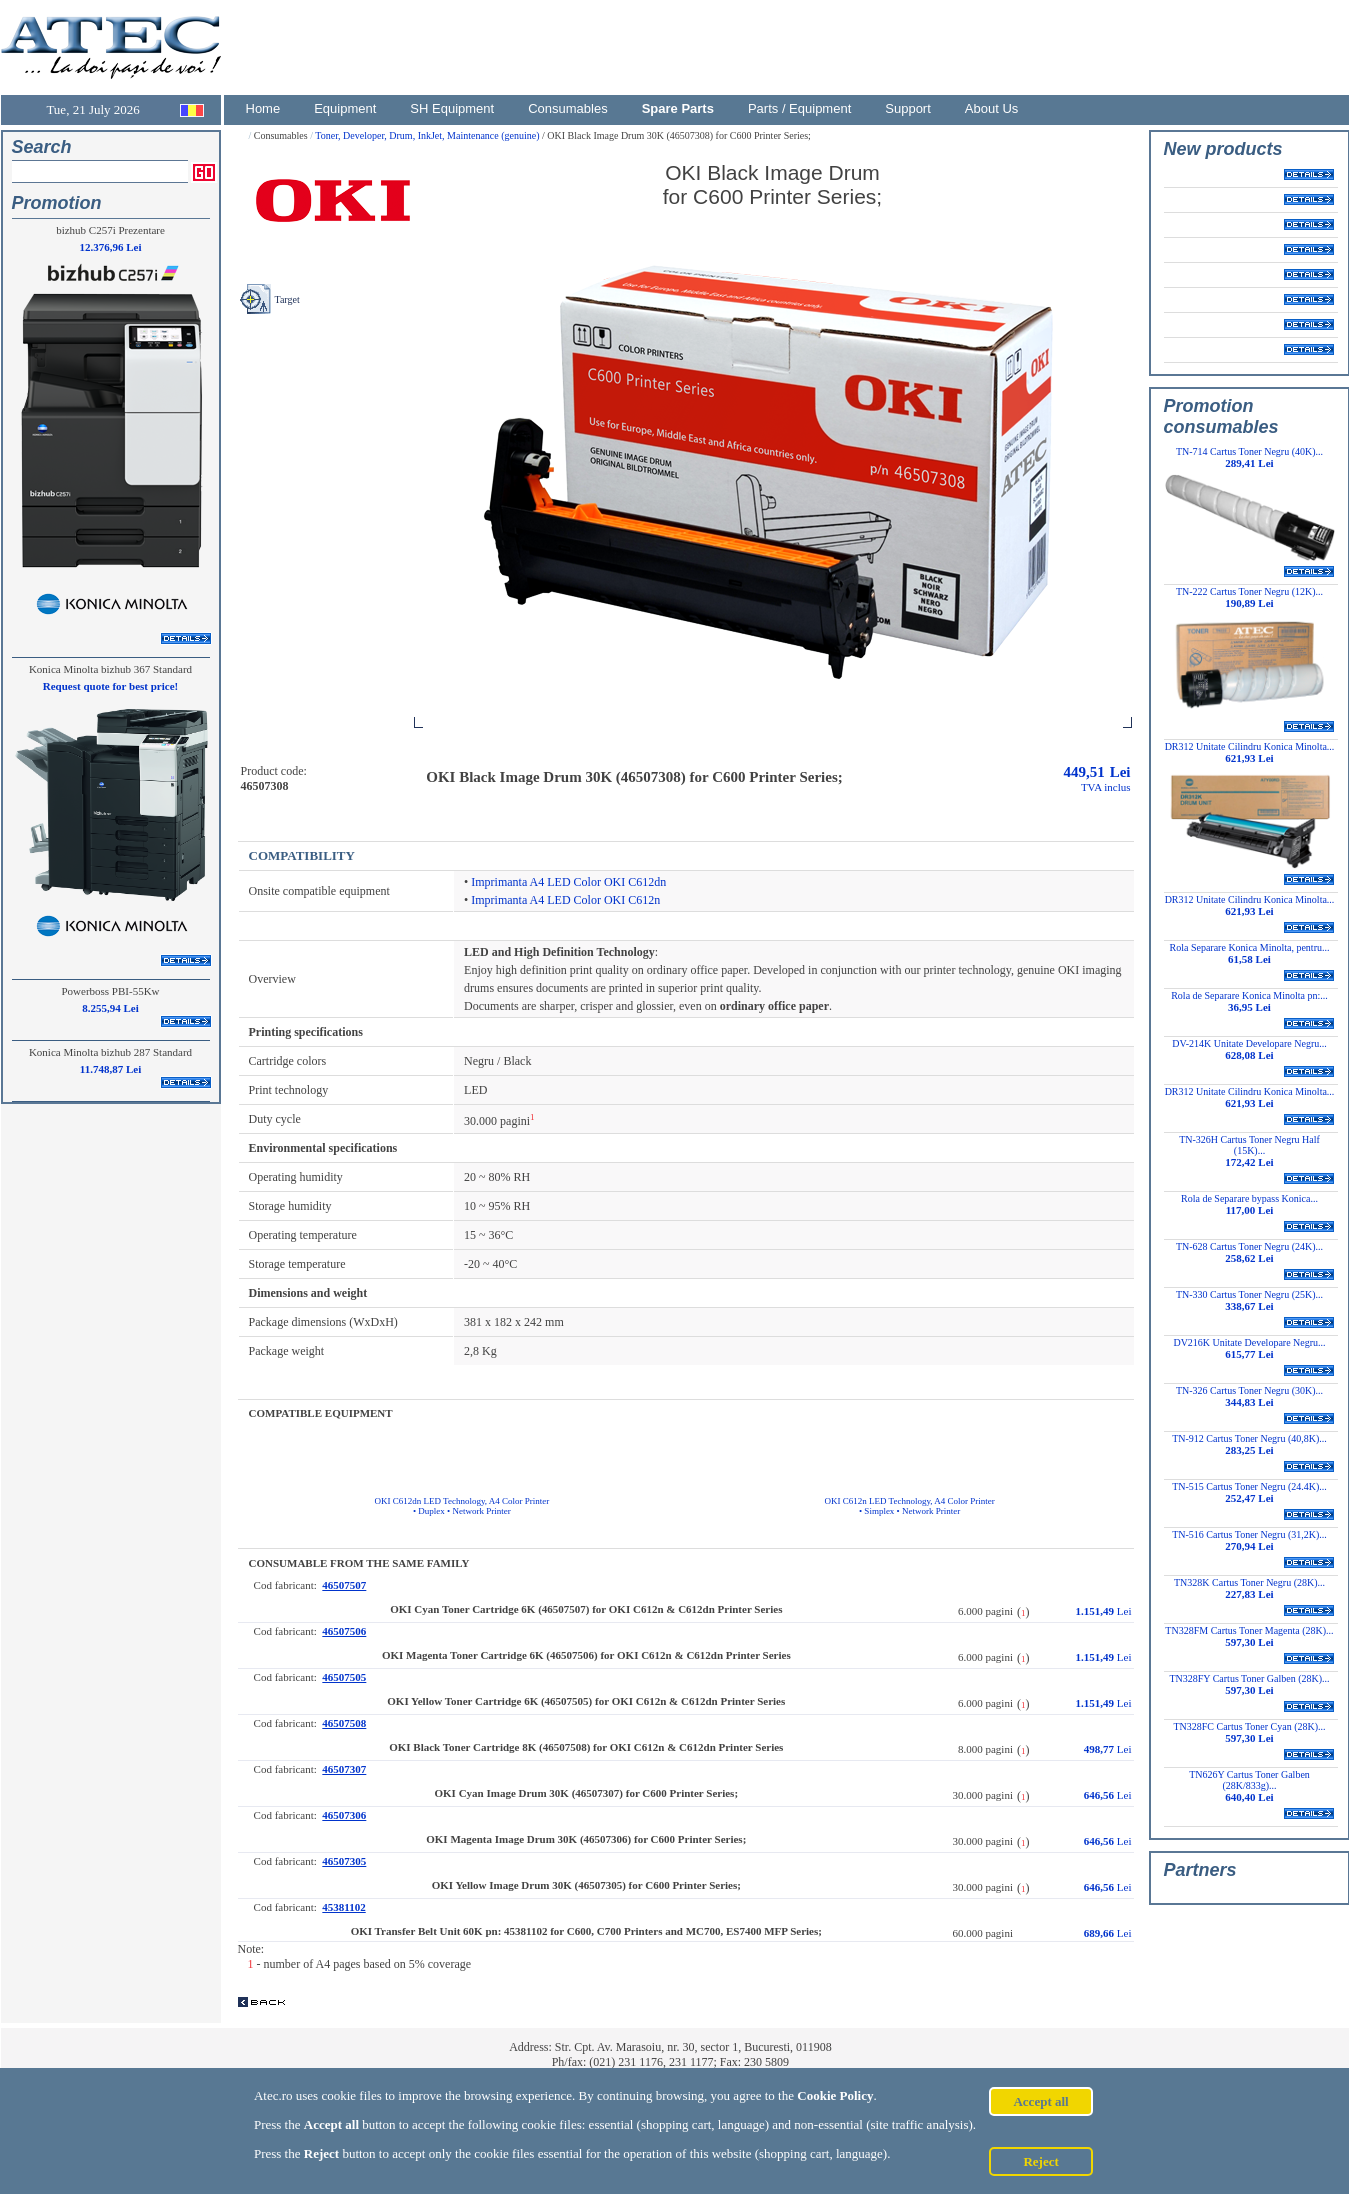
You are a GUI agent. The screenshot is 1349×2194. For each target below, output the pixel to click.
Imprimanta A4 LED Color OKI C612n (565, 900)
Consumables (568, 108)
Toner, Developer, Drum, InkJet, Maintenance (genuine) (428, 135)
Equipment (345, 108)
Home (263, 108)
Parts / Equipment (799, 108)
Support (908, 108)
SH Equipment (452, 108)
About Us (991, 108)
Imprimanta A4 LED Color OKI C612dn (568, 882)
